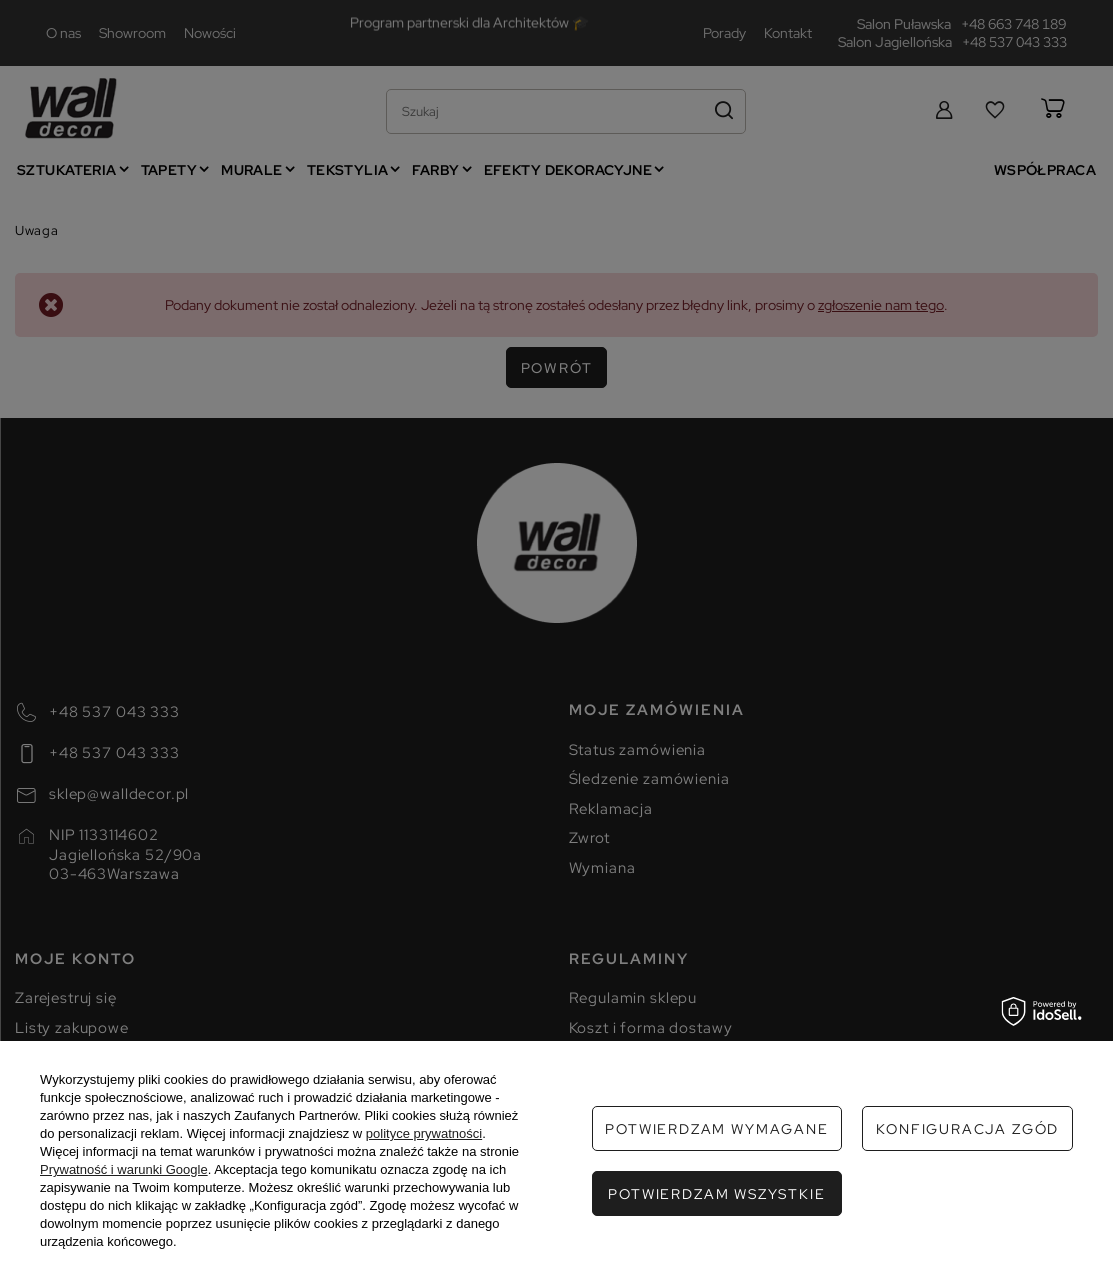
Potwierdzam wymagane (716, 1129)
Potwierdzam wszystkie (716, 1194)
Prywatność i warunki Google (124, 1169)
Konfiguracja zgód (967, 1129)
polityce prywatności (424, 1133)
